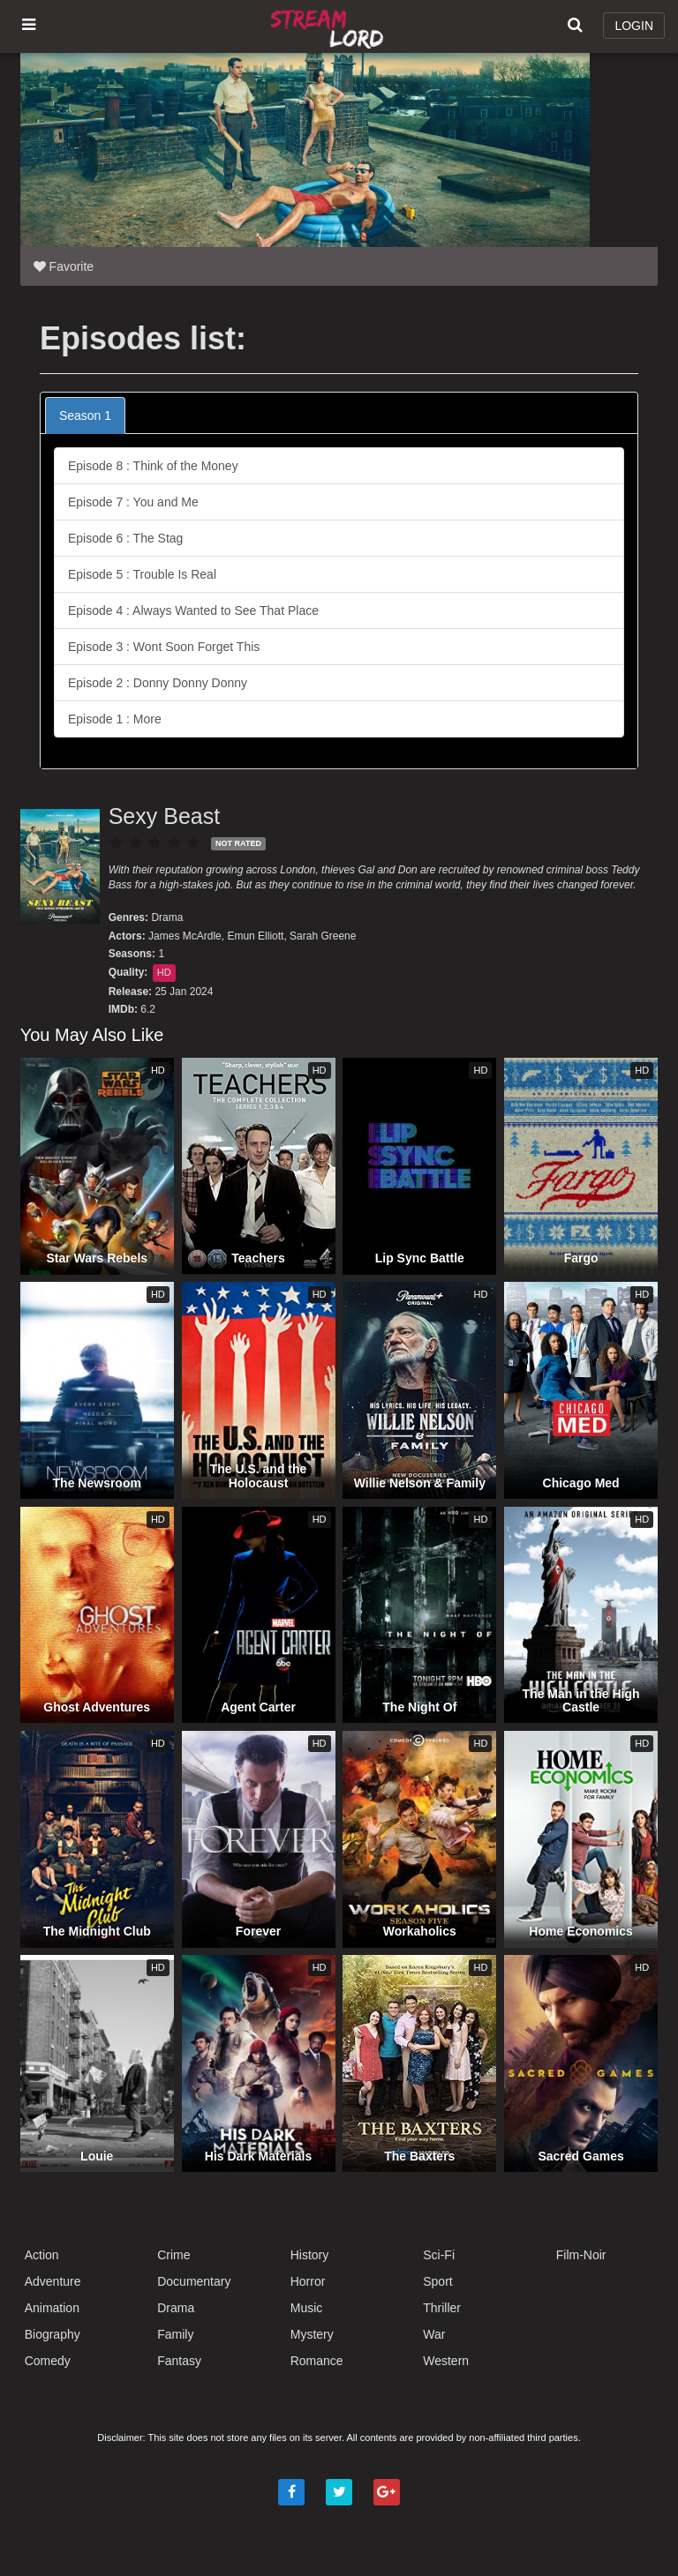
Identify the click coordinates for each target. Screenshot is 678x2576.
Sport (437, 2281)
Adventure (53, 2281)
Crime (173, 2255)
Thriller (442, 2308)
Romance (316, 2361)
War (434, 2334)
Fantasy (179, 2361)
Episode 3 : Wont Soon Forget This (164, 647)
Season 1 (85, 415)
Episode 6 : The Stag (126, 538)
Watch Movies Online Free (329, 26)
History (309, 2255)
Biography (52, 2334)
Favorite (64, 266)
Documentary (193, 2281)
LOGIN (633, 26)
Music (306, 2308)
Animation (52, 2308)
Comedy (48, 2361)
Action (42, 2255)
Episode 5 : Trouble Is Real (142, 574)
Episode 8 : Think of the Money (153, 466)
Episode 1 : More (115, 719)
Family (175, 2334)
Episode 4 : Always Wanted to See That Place (193, 610)
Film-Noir (581, 2255)
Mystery (312, 2334)
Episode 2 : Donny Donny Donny (157, 683)
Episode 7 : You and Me (133, 502)
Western (446, 2361)
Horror (308, 2281)
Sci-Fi (439, 2255)
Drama (167, 917)
